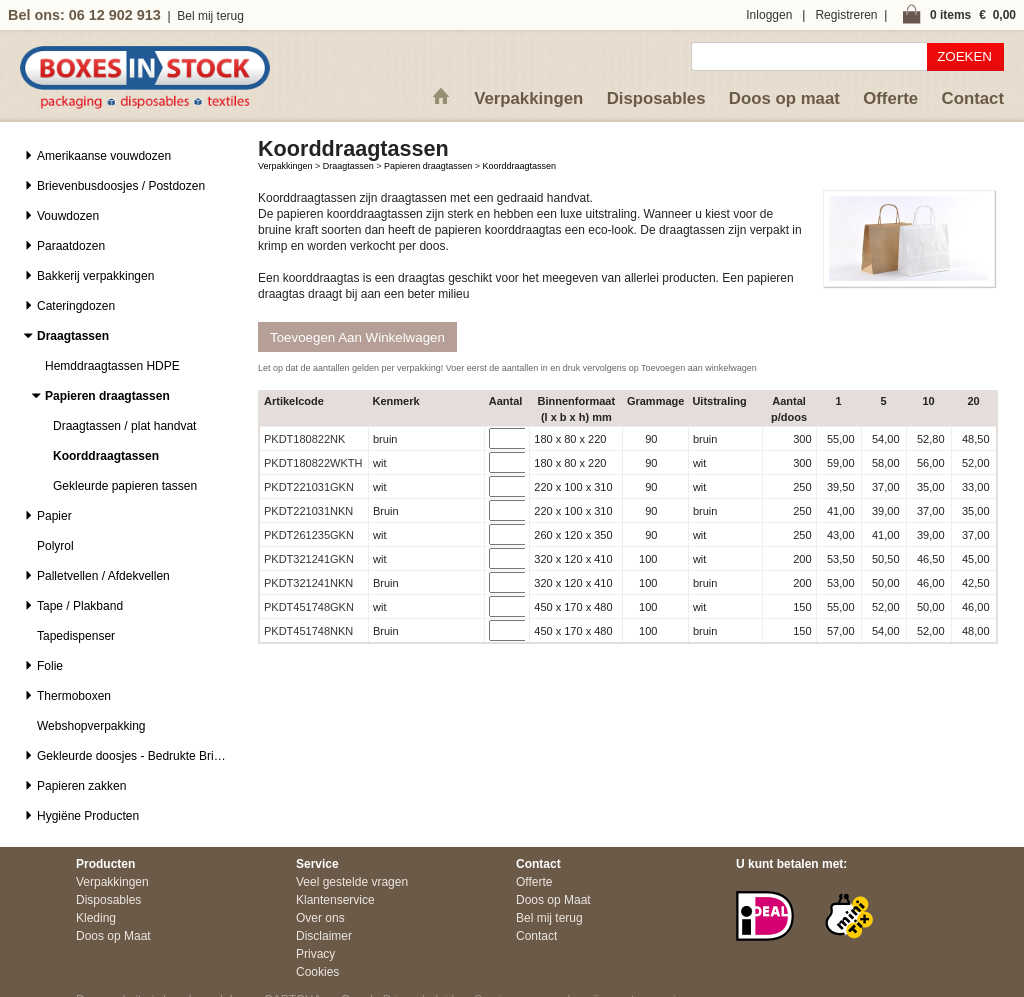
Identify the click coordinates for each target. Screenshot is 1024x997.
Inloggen (769, 15)
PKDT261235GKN (309, 535)
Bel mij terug (210, 16)
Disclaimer (324, 936)
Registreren (846, 15)
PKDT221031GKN (309, 487)
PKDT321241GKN (309, 559)
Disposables (656, 98)
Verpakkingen (528, 98)
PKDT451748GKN (309, 607)
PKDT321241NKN (308, 583)
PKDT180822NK (304, 439)
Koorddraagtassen (519, 166)
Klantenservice (335, 900)
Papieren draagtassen (428, 166)
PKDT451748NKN (308, 631)
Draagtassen (348, 166)
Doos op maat (784, 98)
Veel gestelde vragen (352, 882)
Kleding (96, 918)
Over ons (320, 918)
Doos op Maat (113, 936)
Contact (973, 98)
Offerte (890, 98)
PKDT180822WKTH (313, 463)
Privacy (315, 954)
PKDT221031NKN (308, 511)
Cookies (317, 972)
